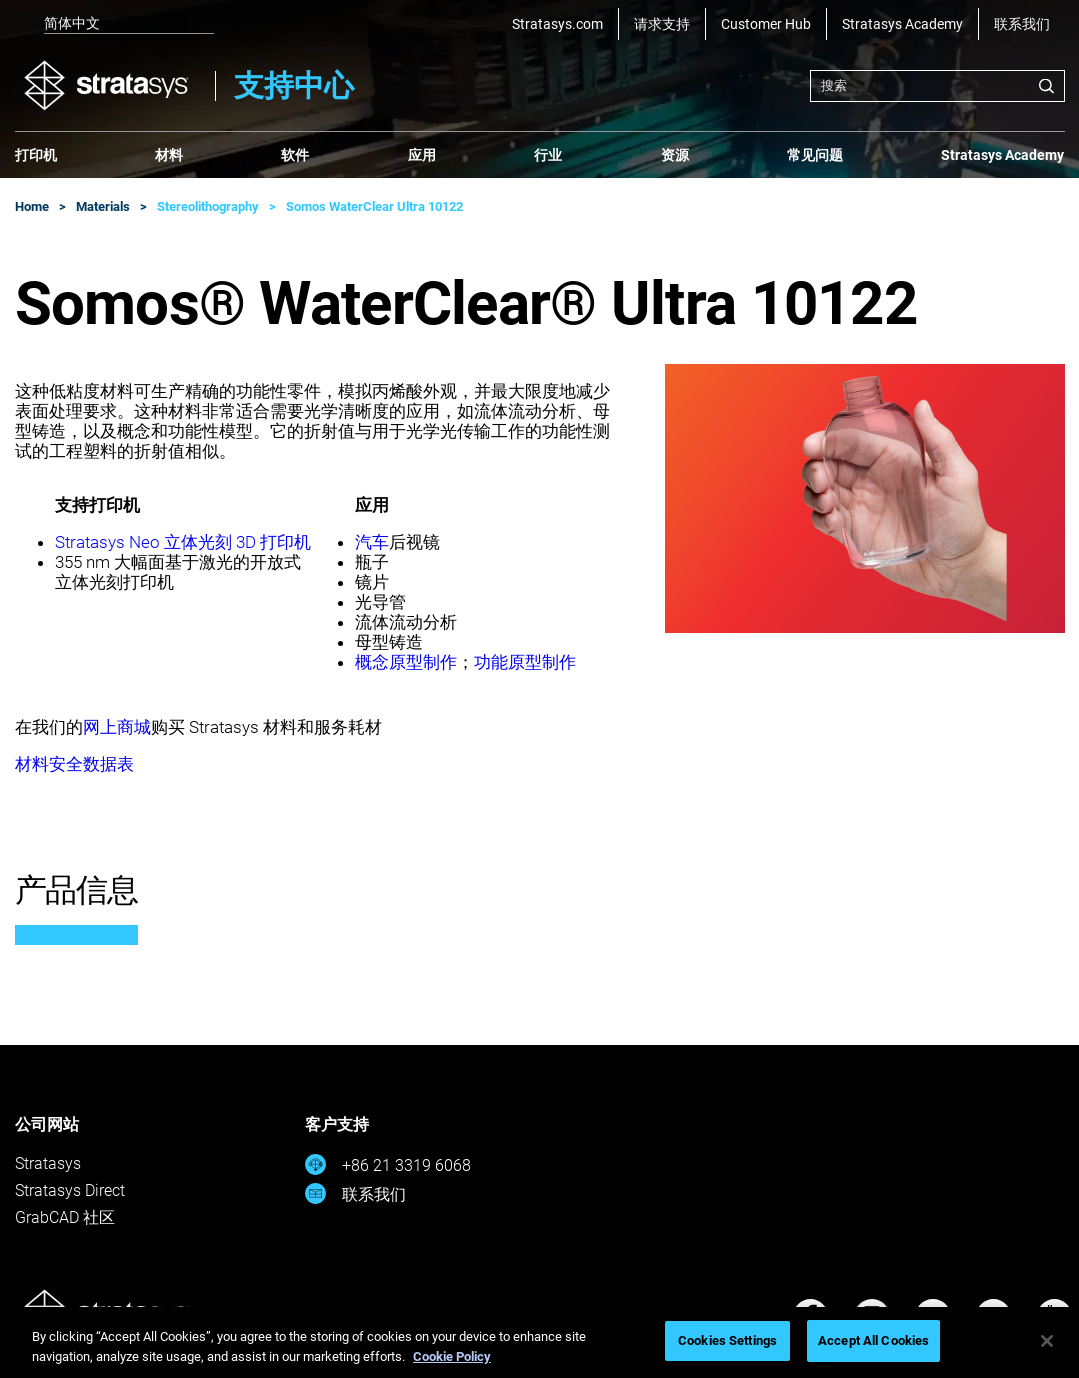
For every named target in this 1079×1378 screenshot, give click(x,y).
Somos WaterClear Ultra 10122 (374, 206)
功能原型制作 (525, 662)
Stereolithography (208, 206)
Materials (103, 206)
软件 (295, 155)
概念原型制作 (406, 662)
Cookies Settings (727, 1340)
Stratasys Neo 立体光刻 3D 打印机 (183, 542)
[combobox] (937, 86)
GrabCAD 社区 (65, 1217)
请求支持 (662, 24)
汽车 (372, 542)
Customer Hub (766, 24)
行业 (548, 155)
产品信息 (77, 890)
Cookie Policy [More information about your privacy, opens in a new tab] (452, 1356)
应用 (422, 155)
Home (32, 206)
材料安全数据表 (74, 764)
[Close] (1047, 1341)
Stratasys (48, 1163)
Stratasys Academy (902, 24)
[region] (539, 1342)
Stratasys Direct (70, 1190)
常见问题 (815, 155)
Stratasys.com (557, 24)
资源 (675, 155)
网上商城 (117, 727)
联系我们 (1022, 24)
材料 (169, 155)
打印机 (36, 155)
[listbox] (115, 24)
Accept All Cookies (873, 1340)
